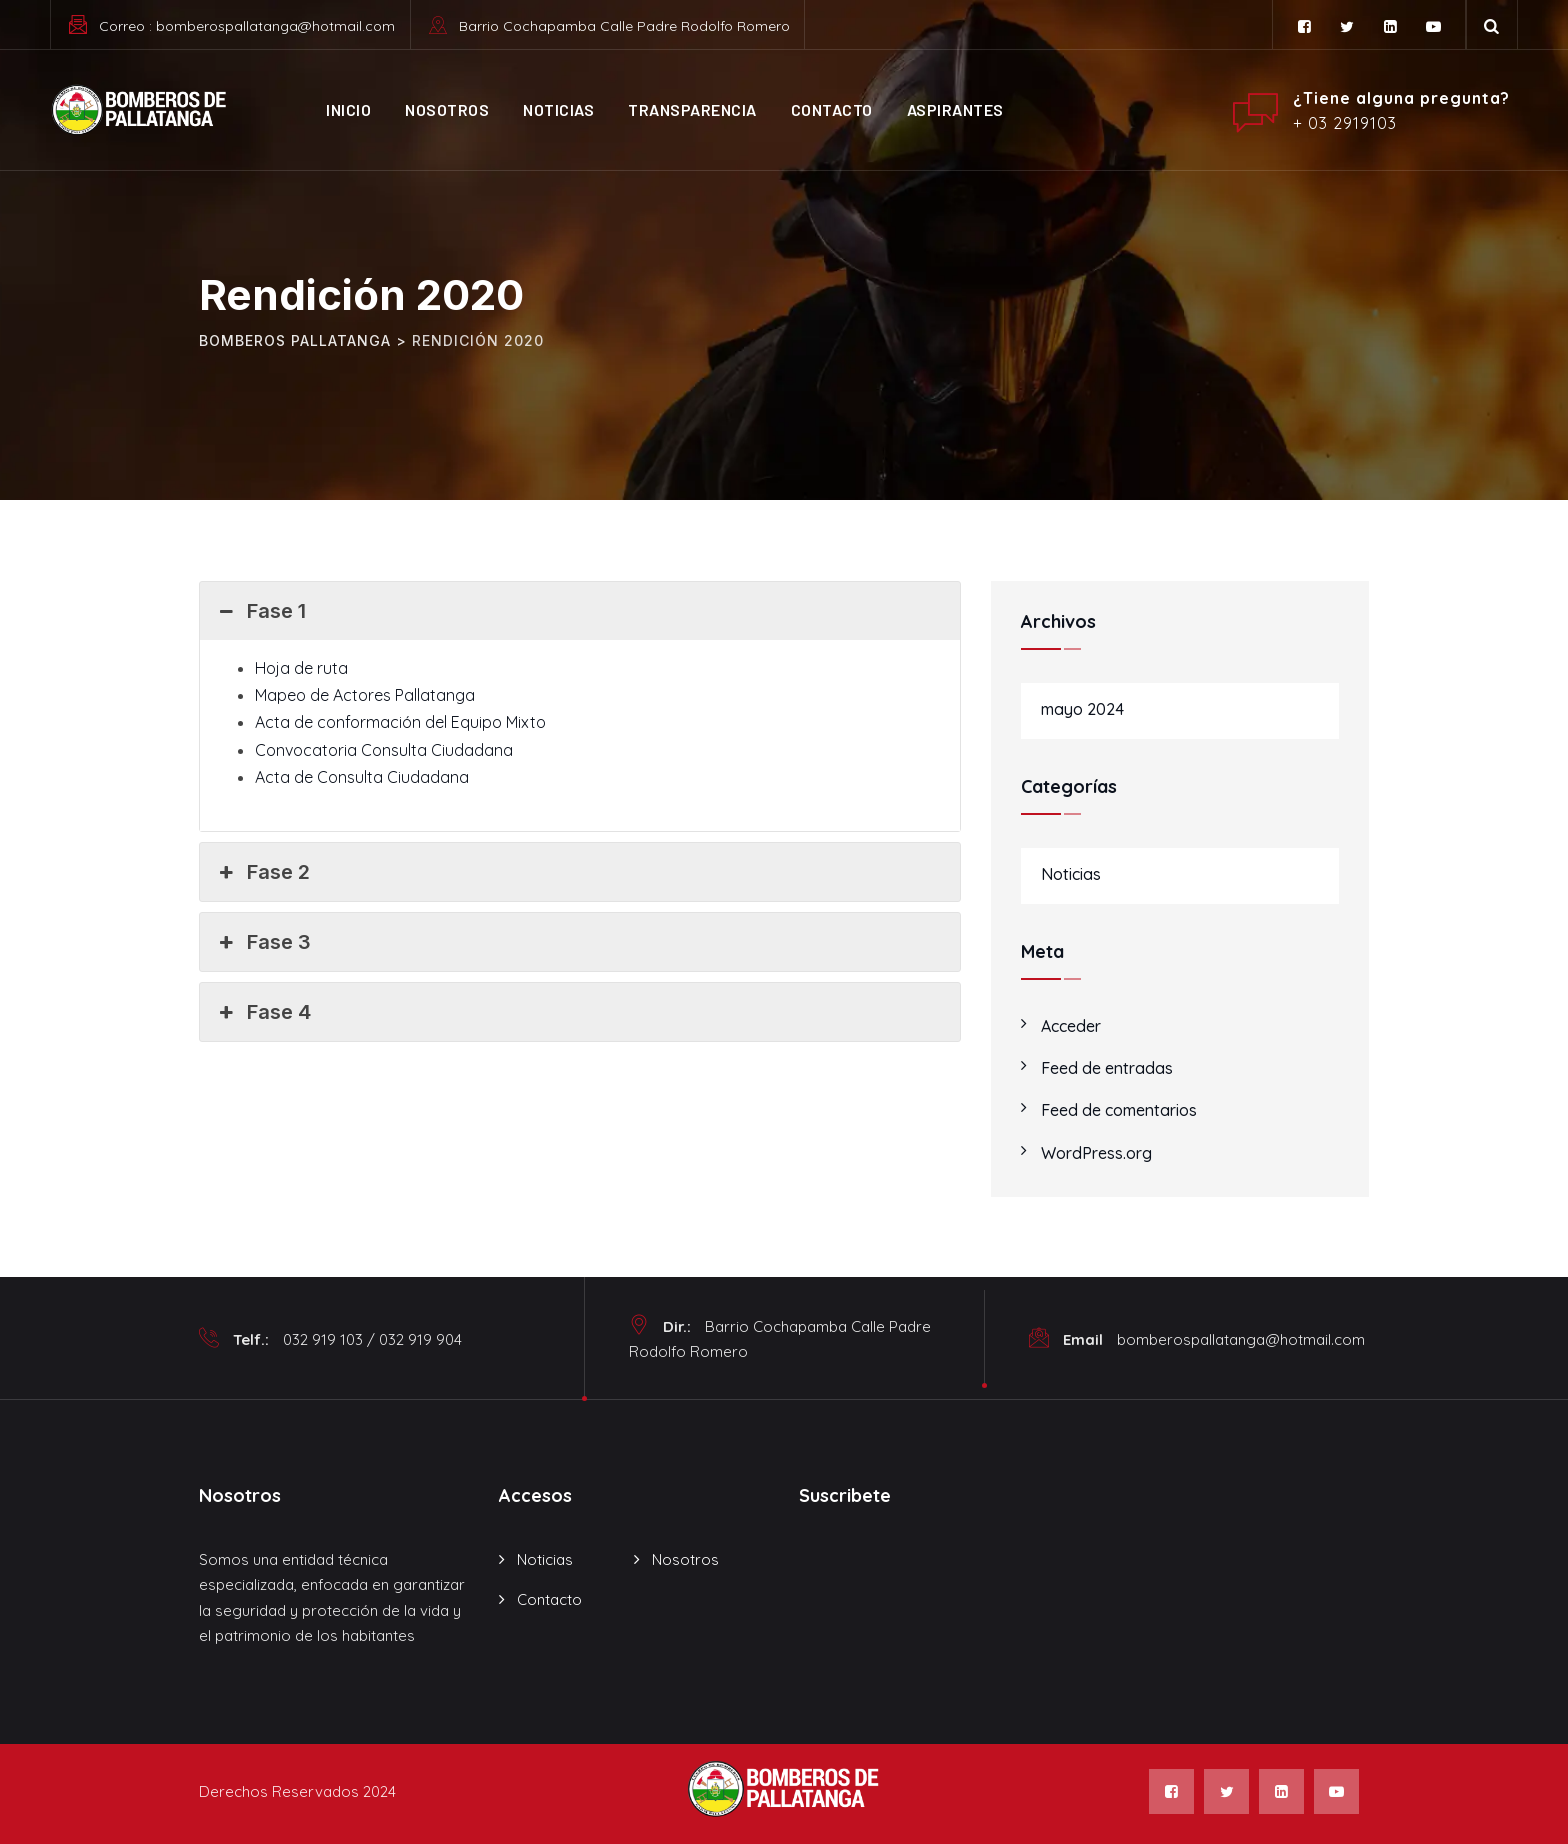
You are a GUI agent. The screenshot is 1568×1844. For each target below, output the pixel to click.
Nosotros (447, 109)
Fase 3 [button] (263, 942)
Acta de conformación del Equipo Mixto (400, 722)
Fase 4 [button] (263, 1012)
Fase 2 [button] (262, 872)
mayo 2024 (1082, 709)
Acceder (1071, 1026)
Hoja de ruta (301, 668)
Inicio (348, 109)
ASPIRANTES (955, 109)
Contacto (832, 109)
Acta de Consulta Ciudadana (362, 777)
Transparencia (692, 109)
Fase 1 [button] (260, 611)
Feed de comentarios (1119, 1110)
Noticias (558, 109)
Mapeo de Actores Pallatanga (365, 695)
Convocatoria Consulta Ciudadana (384, 750)
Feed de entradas (1107, 1068)
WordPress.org (1096, 1153)
